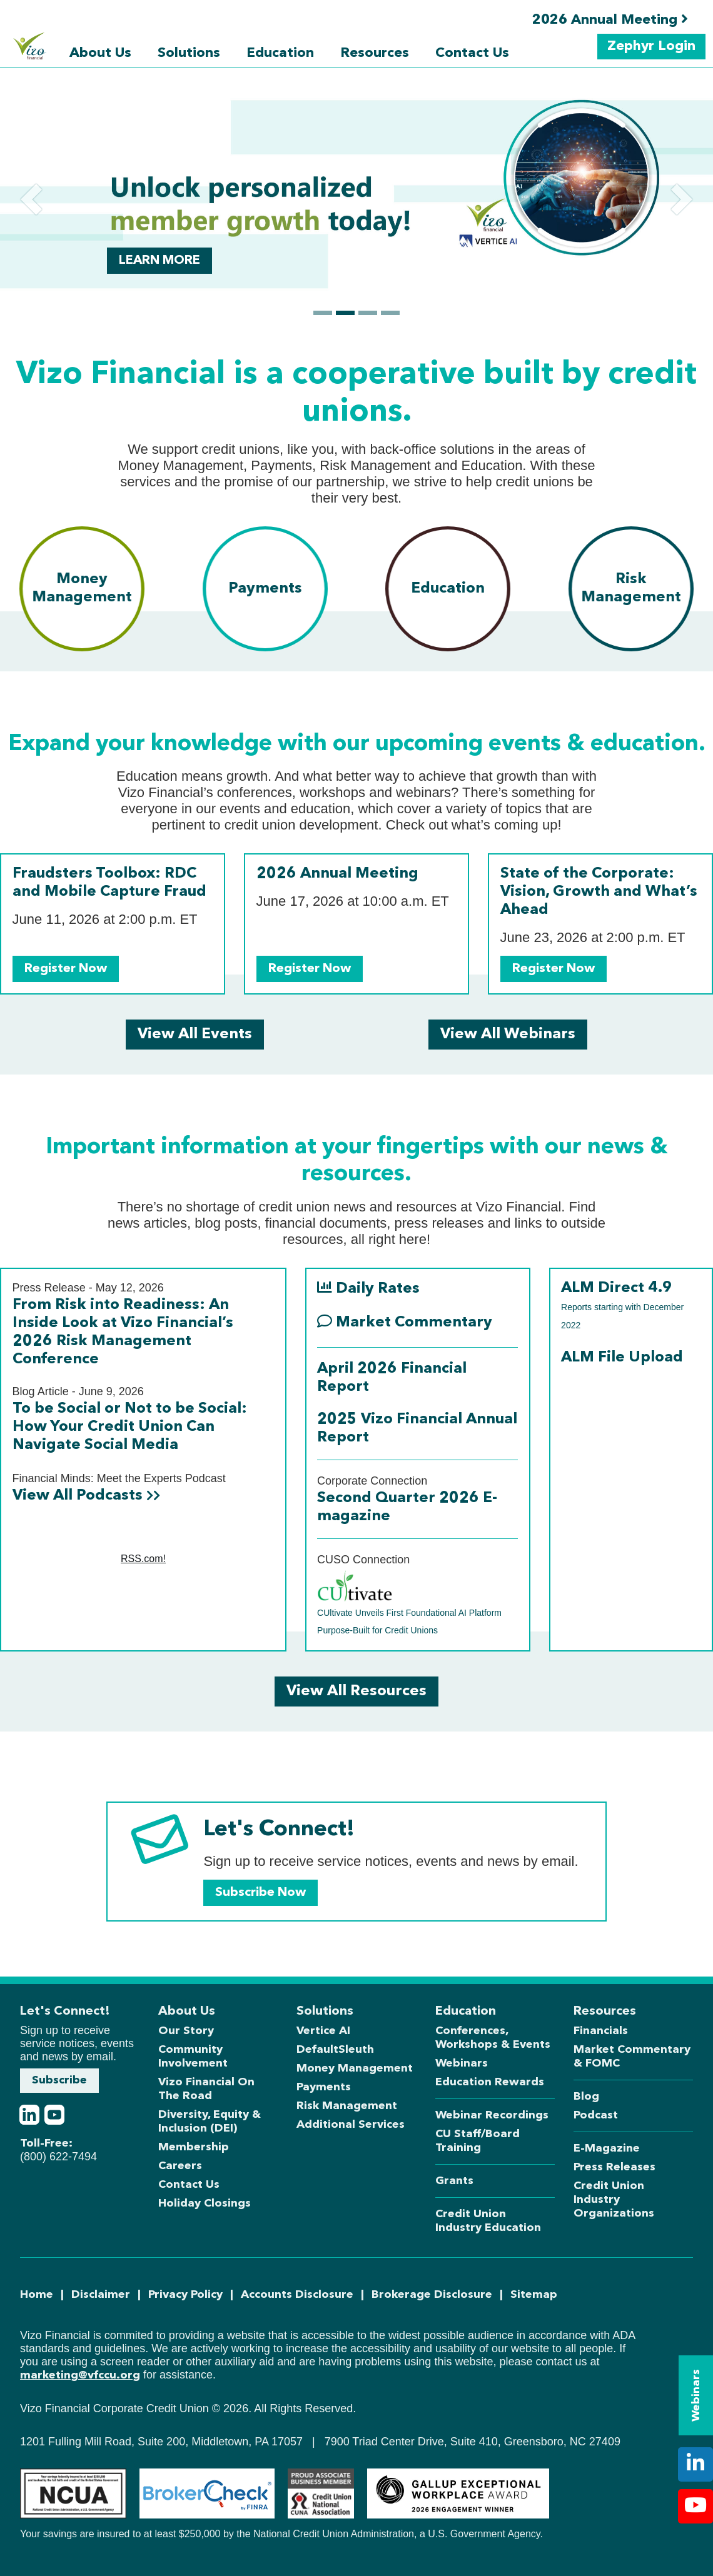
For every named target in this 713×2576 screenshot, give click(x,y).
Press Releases (614, 2167)
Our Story (186, 2031)
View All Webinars (507, 1034)
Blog (586, 2096)
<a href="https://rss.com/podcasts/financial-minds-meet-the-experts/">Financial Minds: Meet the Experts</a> (143, 1559)
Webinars (461, 2063)
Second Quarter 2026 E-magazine (407, 1507)
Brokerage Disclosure (432, 2294)
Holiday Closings (204, 2203)
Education (280, 53)
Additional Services (350, 2124)
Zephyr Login (651, 46)
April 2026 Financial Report (392, 1378)
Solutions (189, 53)
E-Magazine (607, 2148)
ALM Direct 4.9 (622, 1305)
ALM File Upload (622, 1357)
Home (36, 2294)
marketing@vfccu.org (80, 2375)
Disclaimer (100, 2294)
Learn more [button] (159, 260)
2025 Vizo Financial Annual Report (417, 1428)
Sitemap (533, 2294)
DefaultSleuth (335, 2049)
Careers (180, 2166)
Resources (374, 53)
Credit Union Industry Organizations (614, 2199)
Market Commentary (404, 1321)
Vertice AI (323, 2031)
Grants (454, 2181)
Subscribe (59, 2080)
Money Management (354, 2068)
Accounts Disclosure (297, 2294)
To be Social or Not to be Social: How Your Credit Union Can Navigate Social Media (130, 1427)
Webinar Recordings (492, 2115)
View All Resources (356, 1691)
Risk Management (346, 2106)
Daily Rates (368, 1288)
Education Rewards (489, 2082)
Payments (323, 2087)
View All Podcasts (86, 1495)
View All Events (195, 1034)
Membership (193, 2147)
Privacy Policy (185, 2294)
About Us (100, 53)
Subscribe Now (260, 1893)
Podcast (596, 2115)
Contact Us (472, 53)
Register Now (65, 969)
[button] (31, 199)
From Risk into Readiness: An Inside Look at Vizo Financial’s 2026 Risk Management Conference (123, 1332)
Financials (601, 2031)
